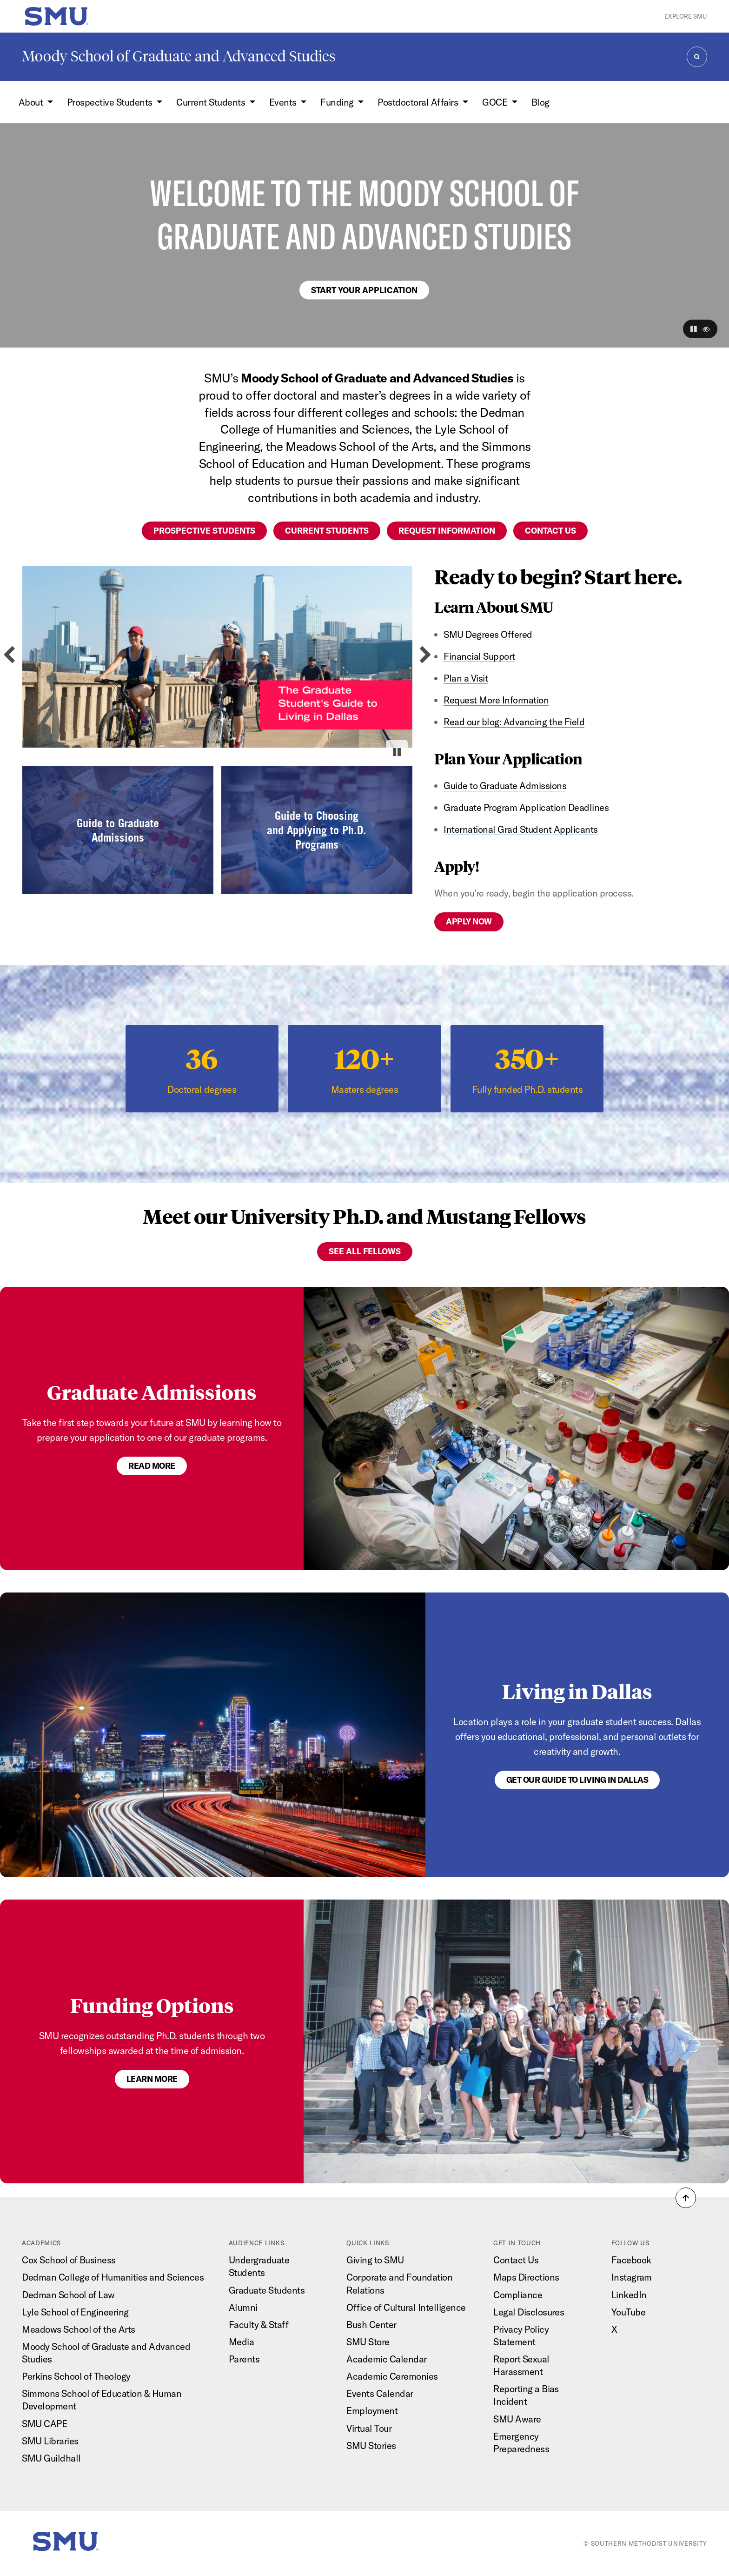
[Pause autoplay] (397, 752)
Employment (372, 2410)
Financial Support (479, 656)
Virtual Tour (368, 2428)
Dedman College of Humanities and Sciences (113, 2277)
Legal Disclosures (528, 2312)
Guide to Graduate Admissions (505, 785)
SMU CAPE (44, 2423)
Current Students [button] (211, 102)
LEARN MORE (152, 2079)
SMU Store (367, 2342)
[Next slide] (425, 655)
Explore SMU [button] (685, 16)
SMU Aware (517, 2419)
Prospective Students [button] (110, 102)
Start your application (364, 289)
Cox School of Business (69, 2260)
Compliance (517, 2295)
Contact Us (515, 2260)
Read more (151, 1465)
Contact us (550, 530)
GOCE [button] (496, 102)
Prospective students (204, 530)
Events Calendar (379, 2393)
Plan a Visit (466, 678)
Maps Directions (526, 2277)
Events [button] (283, 102)
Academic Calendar (386, 2359)
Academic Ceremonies (391, 2376)
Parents (244, 2359)
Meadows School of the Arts (78, 2329)
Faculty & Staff (258, 2324)
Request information (446, 530)
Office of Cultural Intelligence (405, 2307)
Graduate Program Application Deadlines (526, 807)
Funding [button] (338, 102)
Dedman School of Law (68, 2295)
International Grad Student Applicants (520, 829)
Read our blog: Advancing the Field (514, 722)
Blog (540, 102)
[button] (694, 329)
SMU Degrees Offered (488, 634)
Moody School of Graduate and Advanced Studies (179, 56)
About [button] (32, 102)
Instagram (631, 2277)
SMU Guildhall (51, 2458)
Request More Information (496, 700)
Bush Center (371, 2324)
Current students (327, 530)
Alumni (243, 2307)
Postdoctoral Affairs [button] (419, 102)
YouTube (628, 2312)
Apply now (468, 921)
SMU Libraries (50, 2441)
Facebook (631, 2260)
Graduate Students (267, 2290)
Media (241, 2342)
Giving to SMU (375, 2260)
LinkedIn (629, 2295)
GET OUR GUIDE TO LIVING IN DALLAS (577, 1779)
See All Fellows (365, 1251)
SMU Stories (371, 2445)
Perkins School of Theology (76, 2376)
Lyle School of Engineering (75, 2312)
